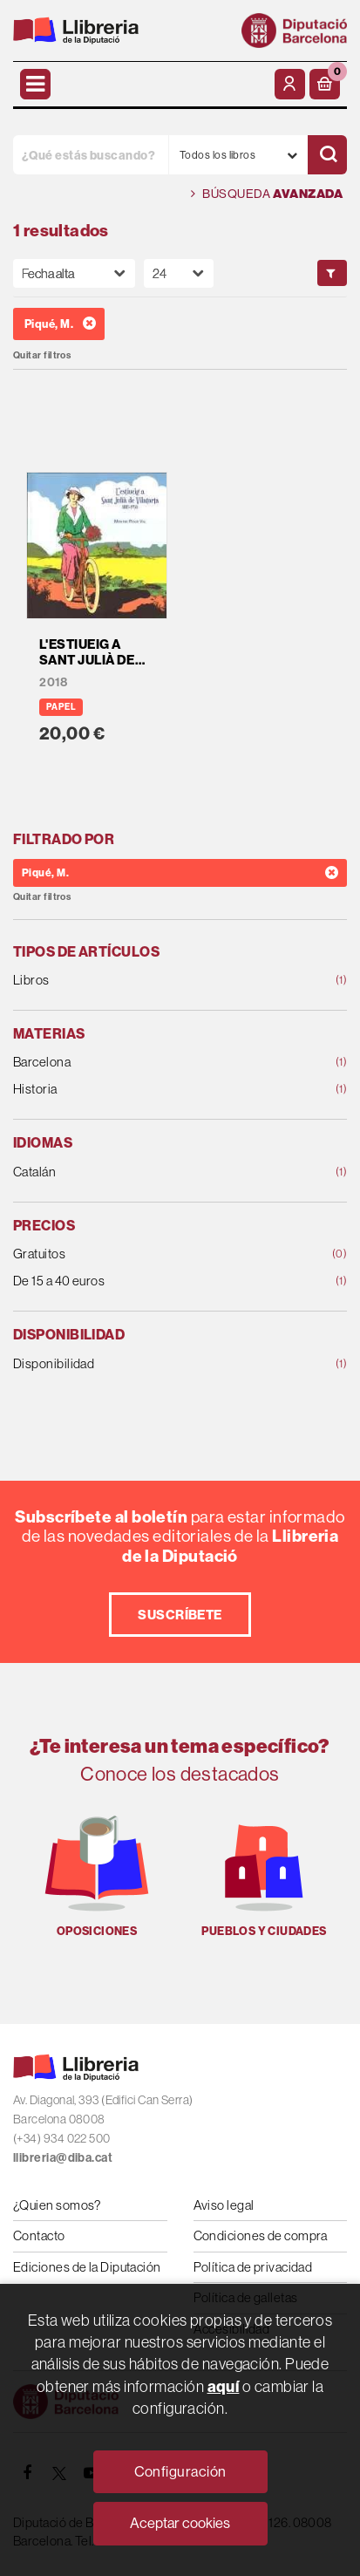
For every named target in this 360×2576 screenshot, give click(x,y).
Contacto (39, 2235)
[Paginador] (179, 273)
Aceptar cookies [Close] (180, 2523)
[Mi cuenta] (290, 84)
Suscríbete (180, 1614)
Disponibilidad (150, 1364)
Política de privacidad (253, 2266)
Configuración (180, 2471)
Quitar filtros (42, 355)
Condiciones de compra (261, 2235)
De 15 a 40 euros (150, 1281)
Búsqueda (267, 194)
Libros (150, 981)
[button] (324, 84)
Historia (150, 1090)
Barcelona (150, 1063)
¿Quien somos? (57, 2205)
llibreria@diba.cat (62, 2157)
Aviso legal (224, 2205)
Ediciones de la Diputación (87, 2266)
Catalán (150, 1172)
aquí (223, 2386)
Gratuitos (150, 1254)
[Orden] (74, 273)
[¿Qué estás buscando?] (90, 154)
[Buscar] (327, 154)
